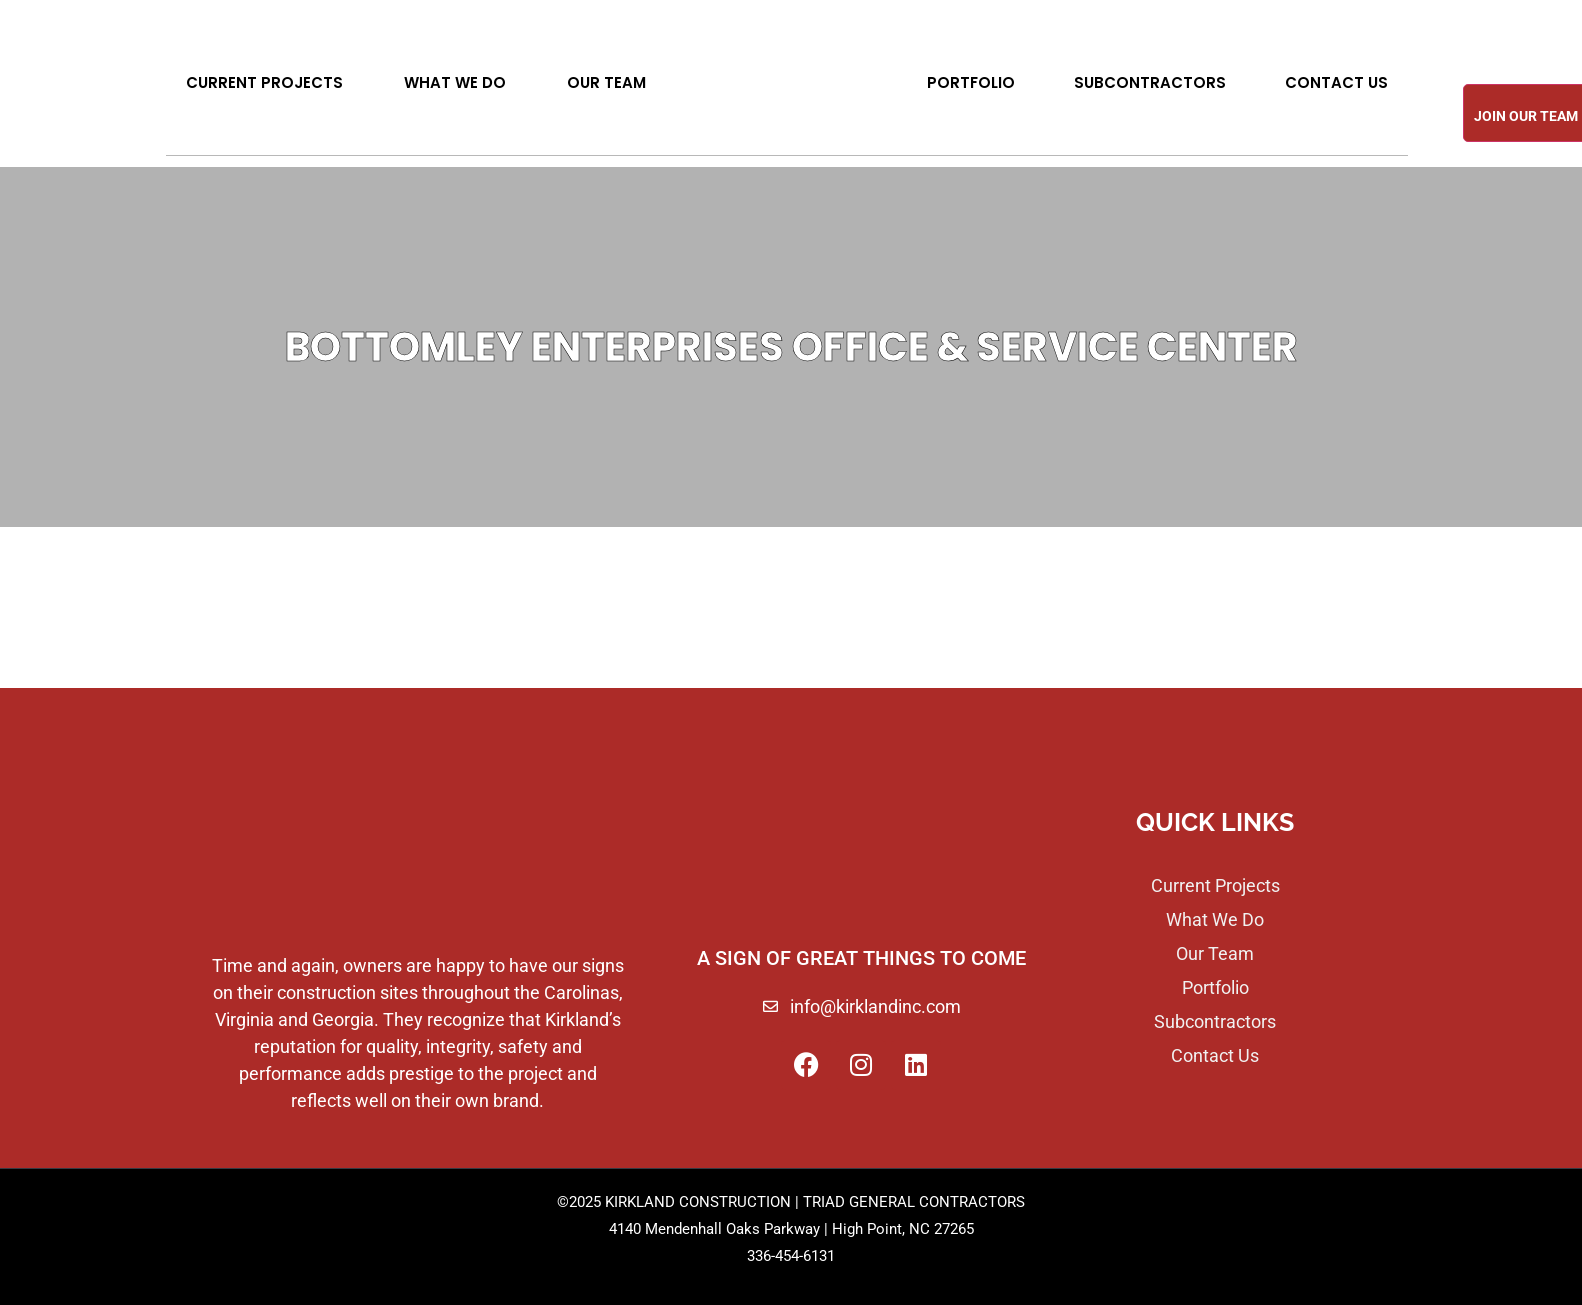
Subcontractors (1150, 82)
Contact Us (1336, 82)
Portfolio (971, 82)
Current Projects (264, 82)
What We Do (455, 82)
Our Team (606, 82)
